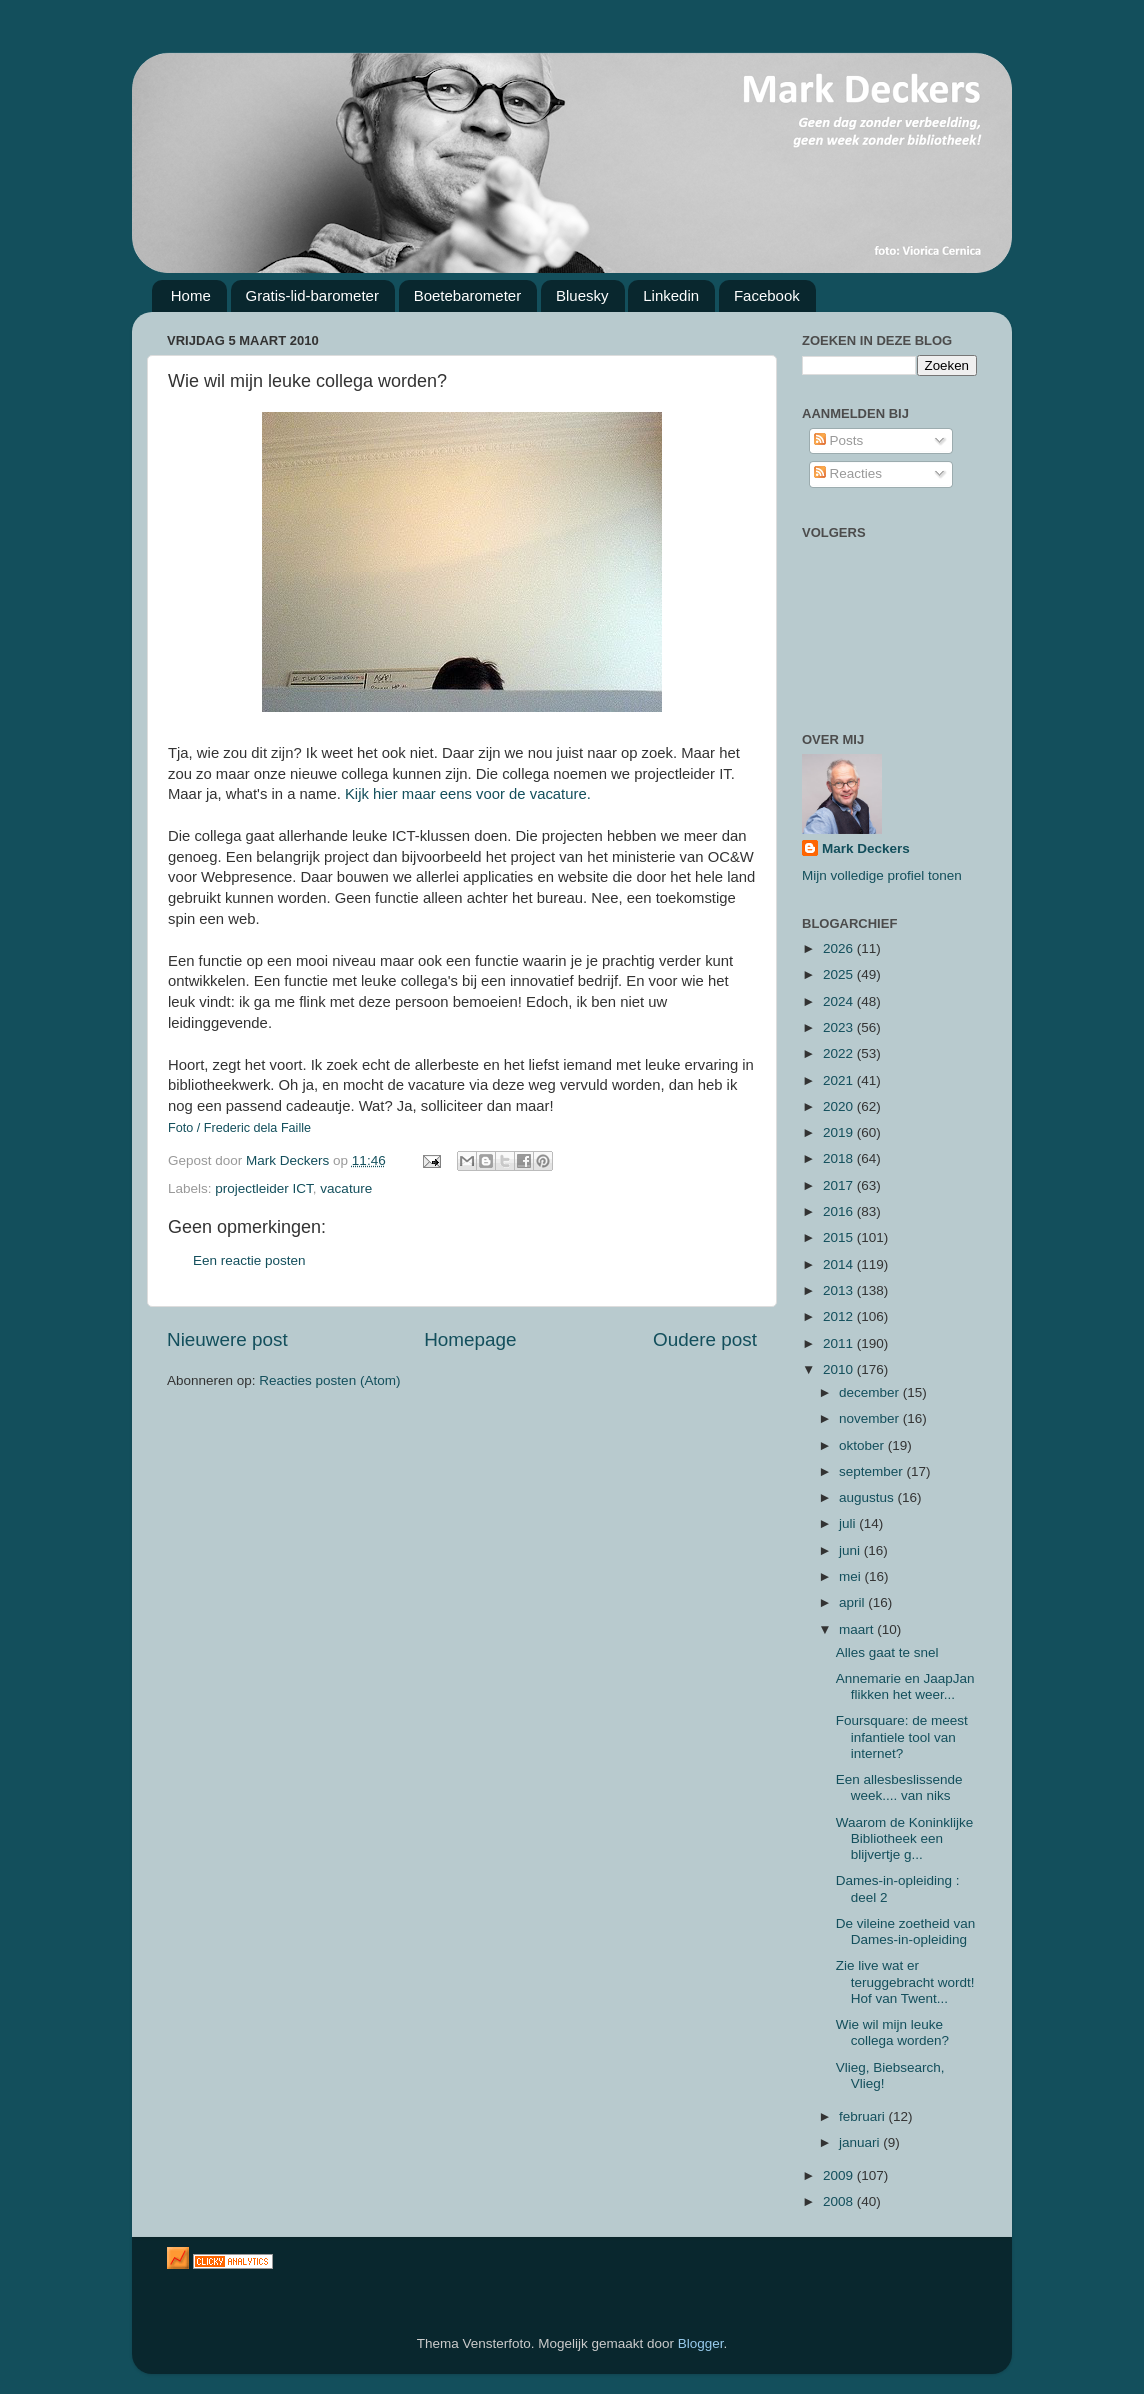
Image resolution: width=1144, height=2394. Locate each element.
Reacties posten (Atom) (329, 1380)
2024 (840, 1001)
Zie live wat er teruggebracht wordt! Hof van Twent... (905, 1981)
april (853, 1602)
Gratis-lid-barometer (312, 295)
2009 (840, 2175)
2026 (840, 948)
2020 (840, 1106)
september (873, 1471)
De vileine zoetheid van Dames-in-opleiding (906, 1931)
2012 (840, 1316)
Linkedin (671, 295)
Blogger (701, 2343)
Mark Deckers (866, 848)
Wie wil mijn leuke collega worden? (892, 2032)
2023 (840, 1027)
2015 (840, 1237)
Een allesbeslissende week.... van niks (899, 1787)
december (871, 1392)
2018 (840, 1158)
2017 (840, 1185)
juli (849, 1523)
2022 (840, 1053)
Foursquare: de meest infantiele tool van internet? (902, 1736)
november (871, 1418)
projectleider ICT (264, 1188)
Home (191, 295)
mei (852, 1576)
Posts (839, 440)
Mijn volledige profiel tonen (882, 875)
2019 (840, 1132)
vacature (346, 1188)
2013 (840, 1290)
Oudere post (705, 1339)
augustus (868, 1497)
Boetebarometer (468, 295)
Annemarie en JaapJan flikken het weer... (905, 1686)
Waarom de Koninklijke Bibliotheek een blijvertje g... (905, 1838)
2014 (840, 1264)
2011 (840, 1343)
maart (858, 1629)
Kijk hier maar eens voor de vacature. (468, 794)
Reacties (848, 473)
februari (864, 2116)
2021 (840, 1080)
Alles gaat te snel (887, 1652)
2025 (840, 974)
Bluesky (582, 295)
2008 (840, 2201)
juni (851, 1550)
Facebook (767, 295)
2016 (840, 1211)
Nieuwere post (227, 1339)
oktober (863, 1445)
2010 (840, 1369)
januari (861, 2142)
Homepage (470, 1339)
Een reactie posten (249, 1260)
